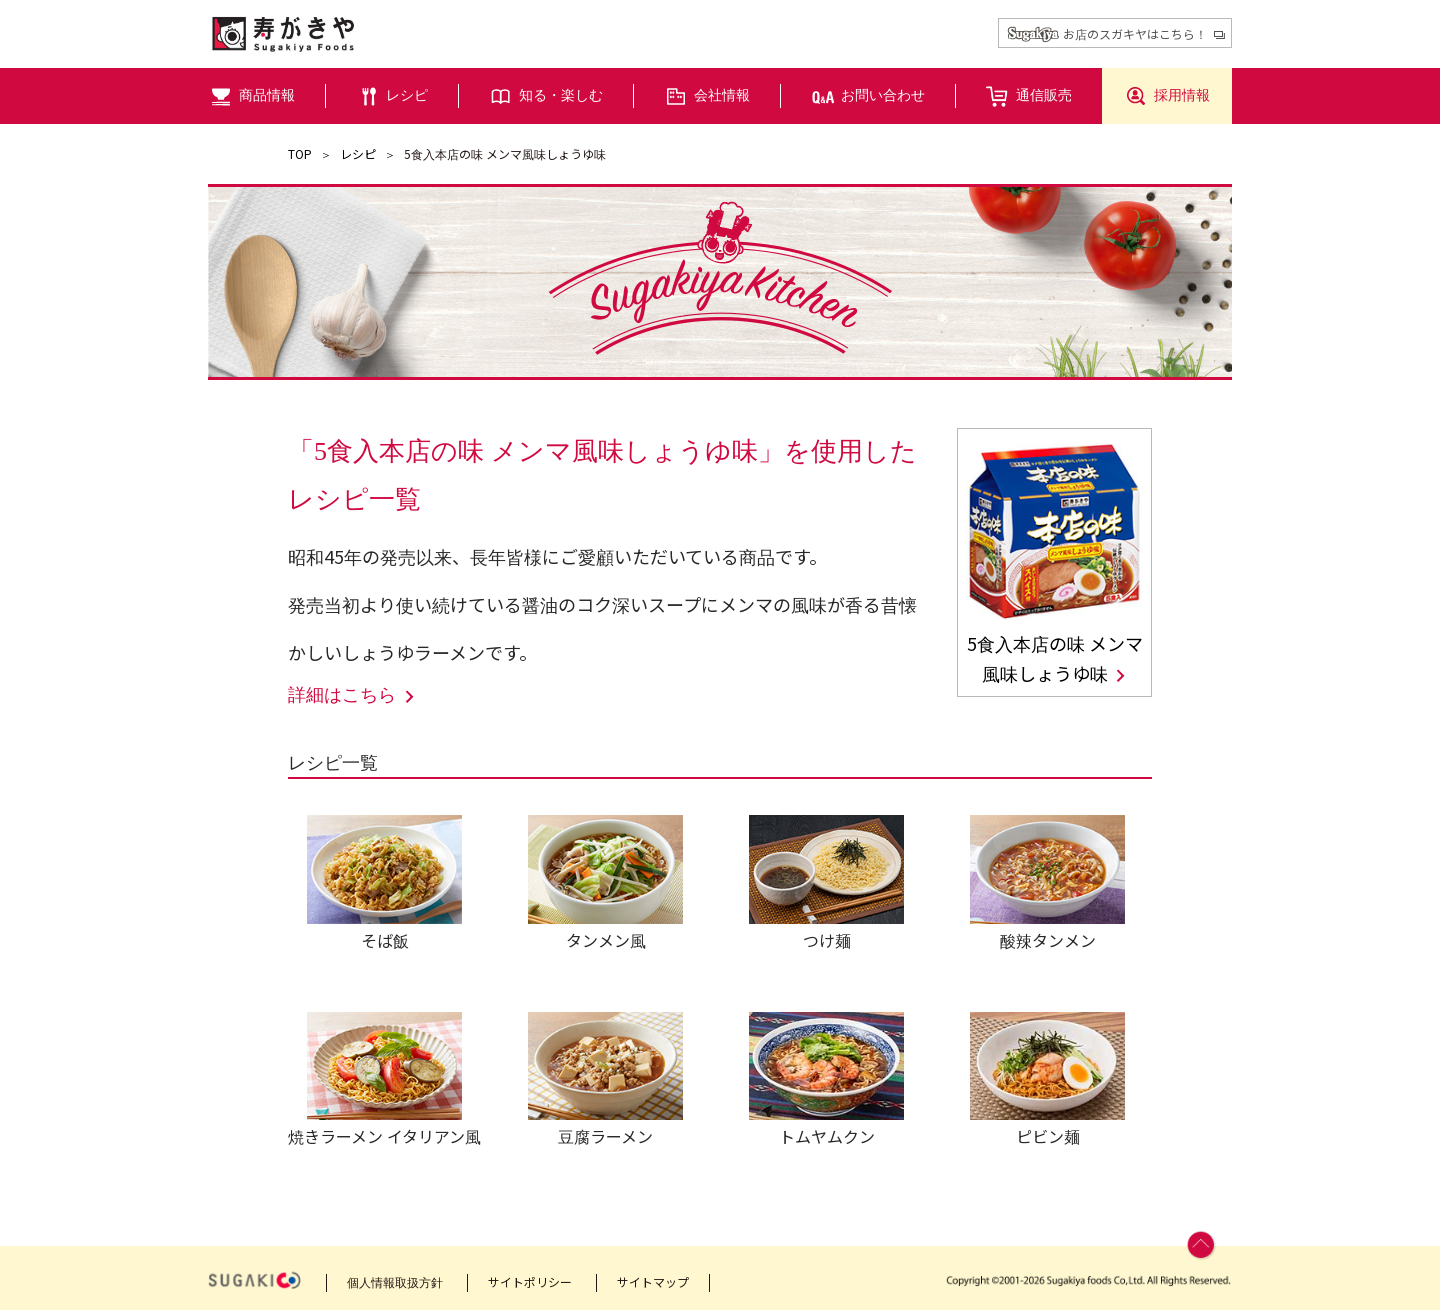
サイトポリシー (530, 1281)
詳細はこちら (352, 695)
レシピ (358, 153)
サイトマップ (653, 1281)
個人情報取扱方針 (395, 1281)
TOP (300, 153)
